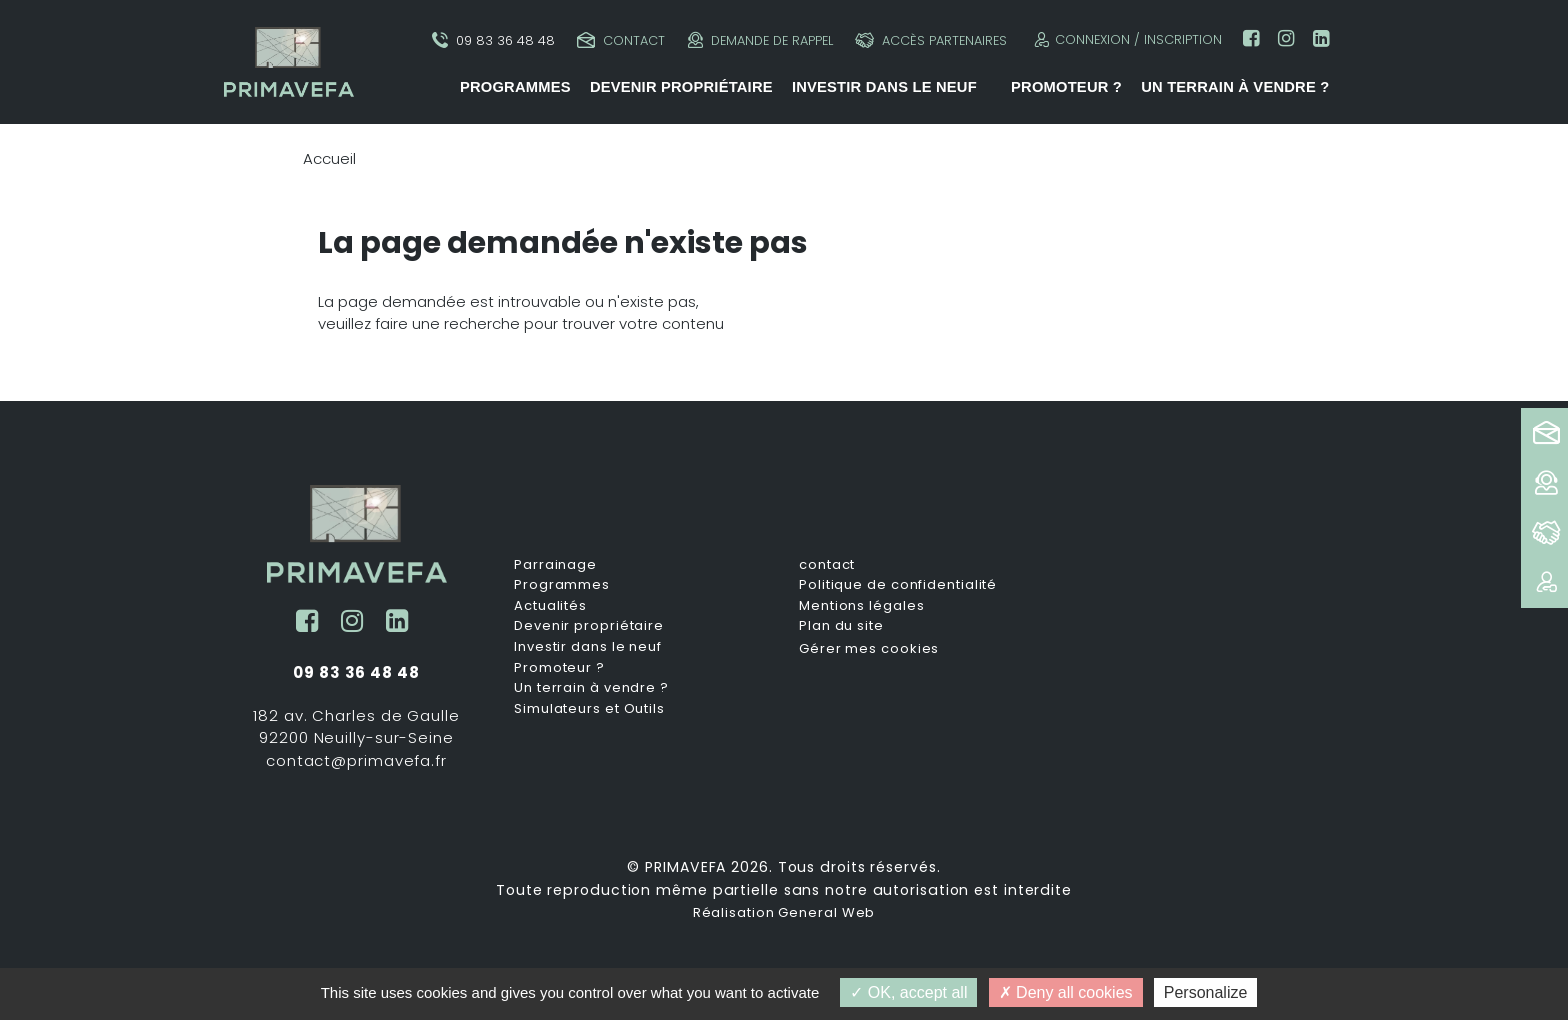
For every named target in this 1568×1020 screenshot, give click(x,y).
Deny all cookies (1066, 992)
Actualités (550, 606)
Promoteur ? (1066, 87)
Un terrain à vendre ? (1235, 87)
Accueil (329, 158)
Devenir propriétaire (681, 87)
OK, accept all (908, 992)
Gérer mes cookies (869, 648)
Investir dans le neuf (884, 87)
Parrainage (555, 565)
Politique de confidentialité (898, 585)
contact (827, 565)
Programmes (515, 87)
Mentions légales (861, 606)
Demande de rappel (760, 40)
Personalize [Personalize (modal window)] (1206, 992)
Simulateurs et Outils (589, 709)
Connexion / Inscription (1125, 39)
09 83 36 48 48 (493, 40)
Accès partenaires (931, 40)
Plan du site (841, 626)
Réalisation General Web (784, 912)
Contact (621, 40)
